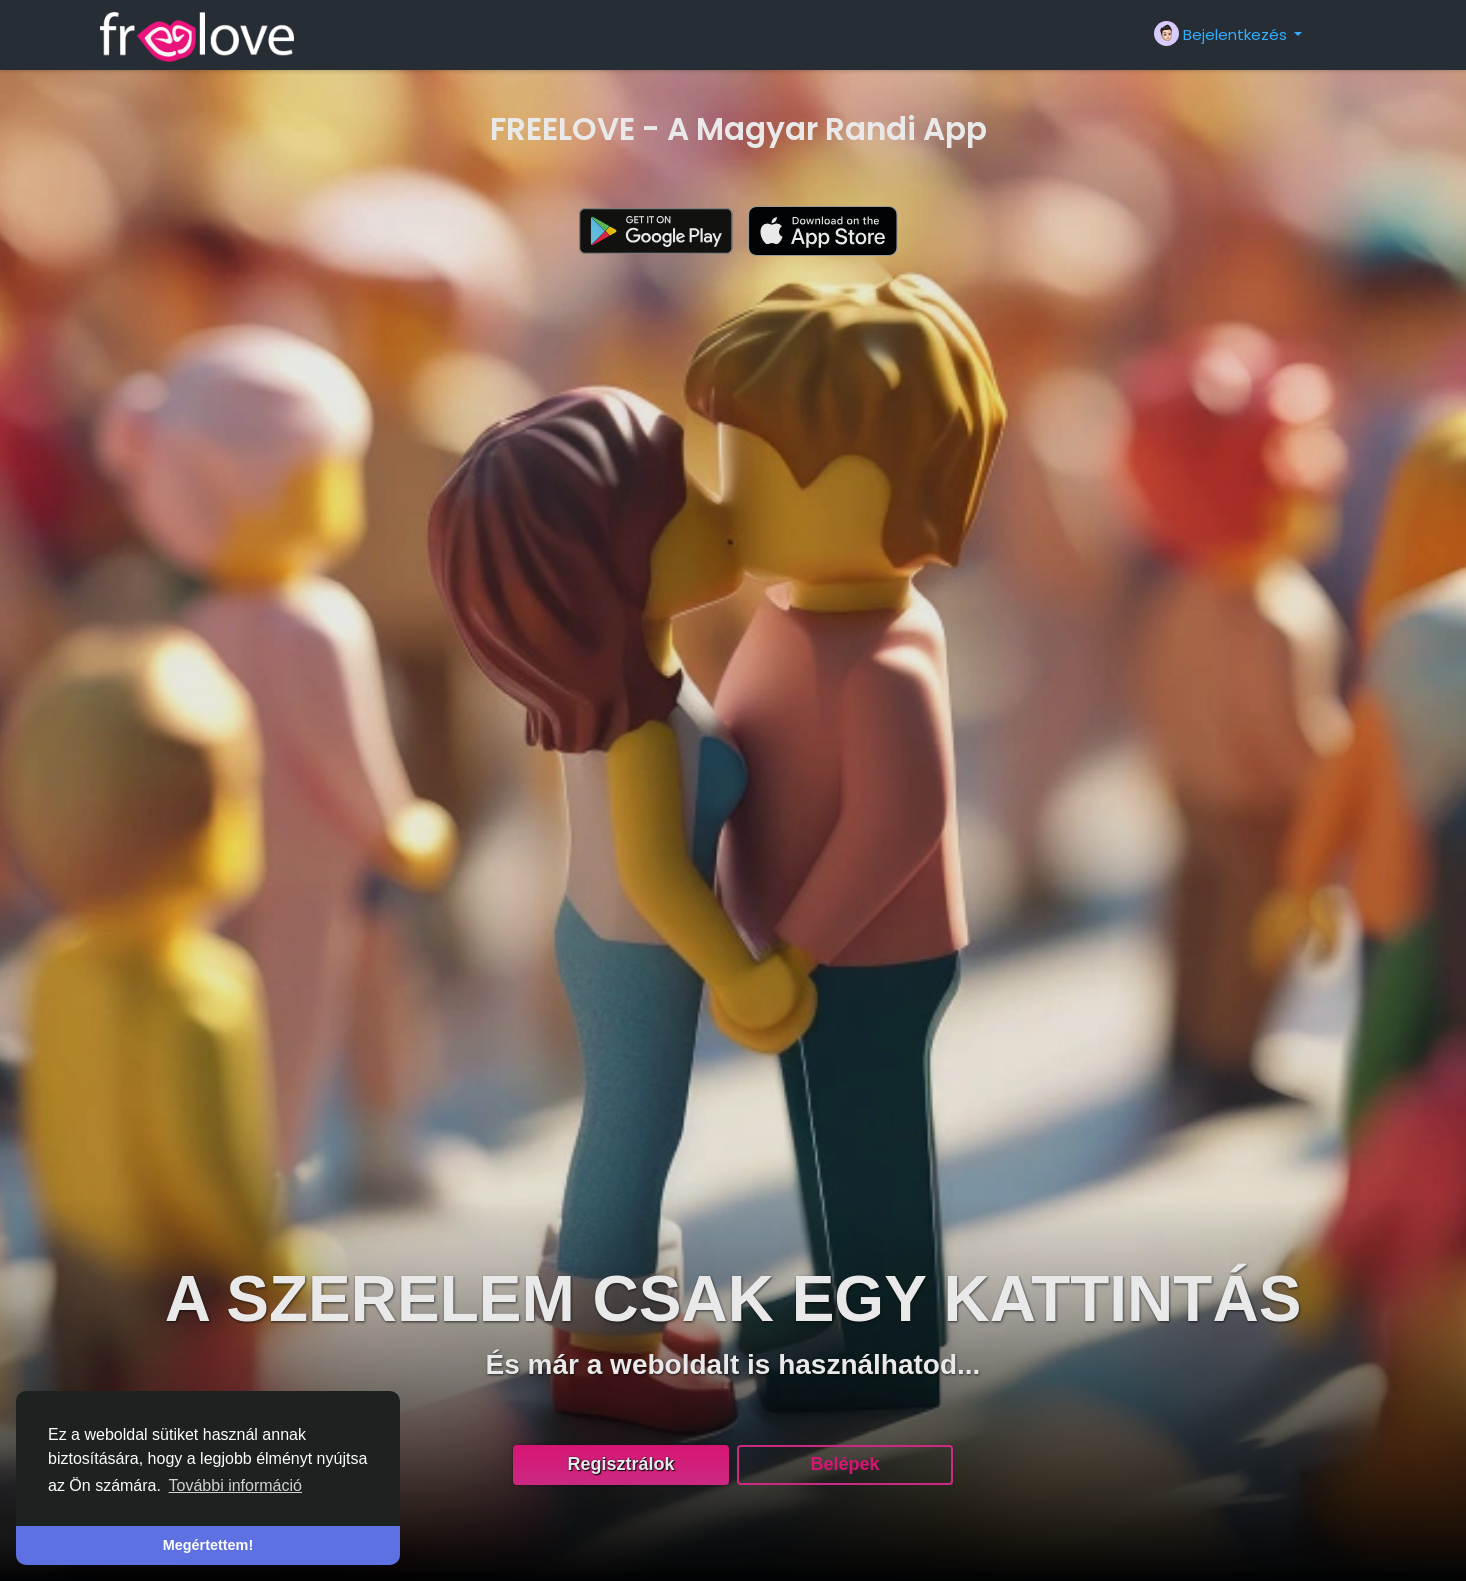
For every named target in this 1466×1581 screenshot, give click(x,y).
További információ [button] (235, 1485)
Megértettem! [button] (208, 1545)
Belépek (844, 1464)
